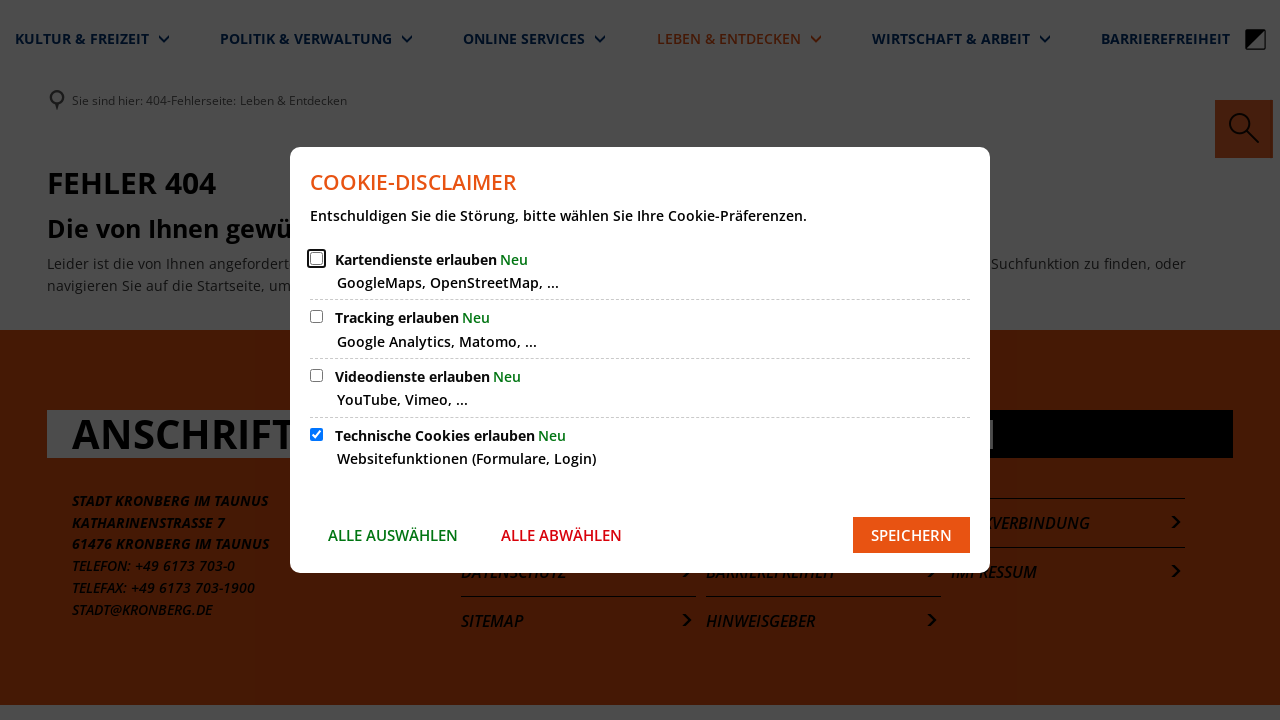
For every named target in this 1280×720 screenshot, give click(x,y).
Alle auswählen (393, 535)
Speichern (911, 535)
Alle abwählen (561, 535)
